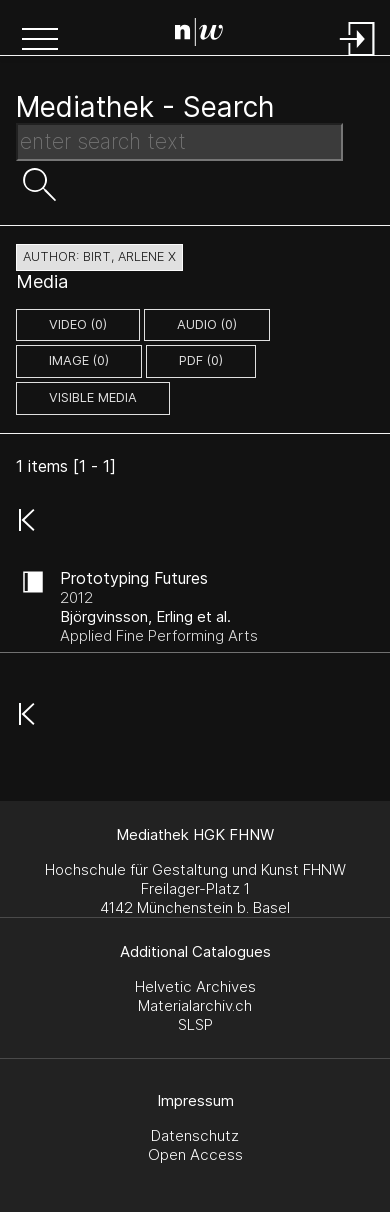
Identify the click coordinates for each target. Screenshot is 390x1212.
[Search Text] (179, 142)
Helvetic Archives (195, 986)
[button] (40, 41)
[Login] (358, 57)
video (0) (78, 324)
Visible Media (93, 397)
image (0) (79, 360)
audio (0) (207, 324)
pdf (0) (201, 360)
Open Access (195, 1154)
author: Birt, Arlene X (99, 256)
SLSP (195, 1024)
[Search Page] (199, 35)
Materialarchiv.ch (195, 1005)
